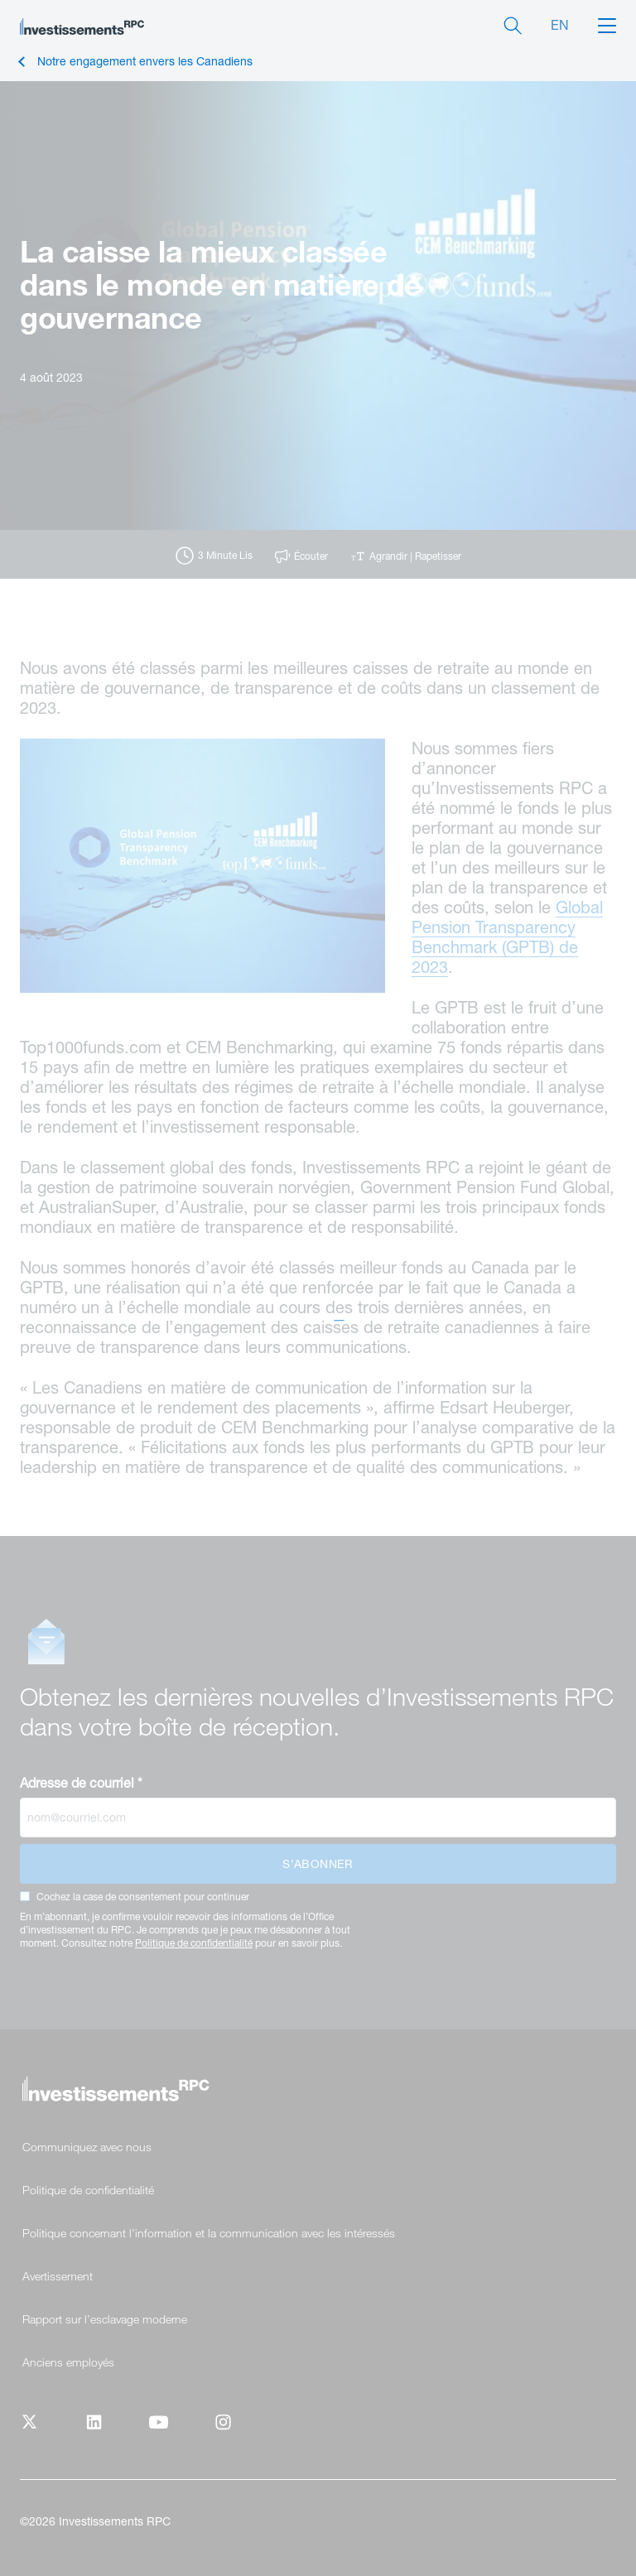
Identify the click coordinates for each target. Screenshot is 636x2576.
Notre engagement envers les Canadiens (145, 61)
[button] (607, 24)
